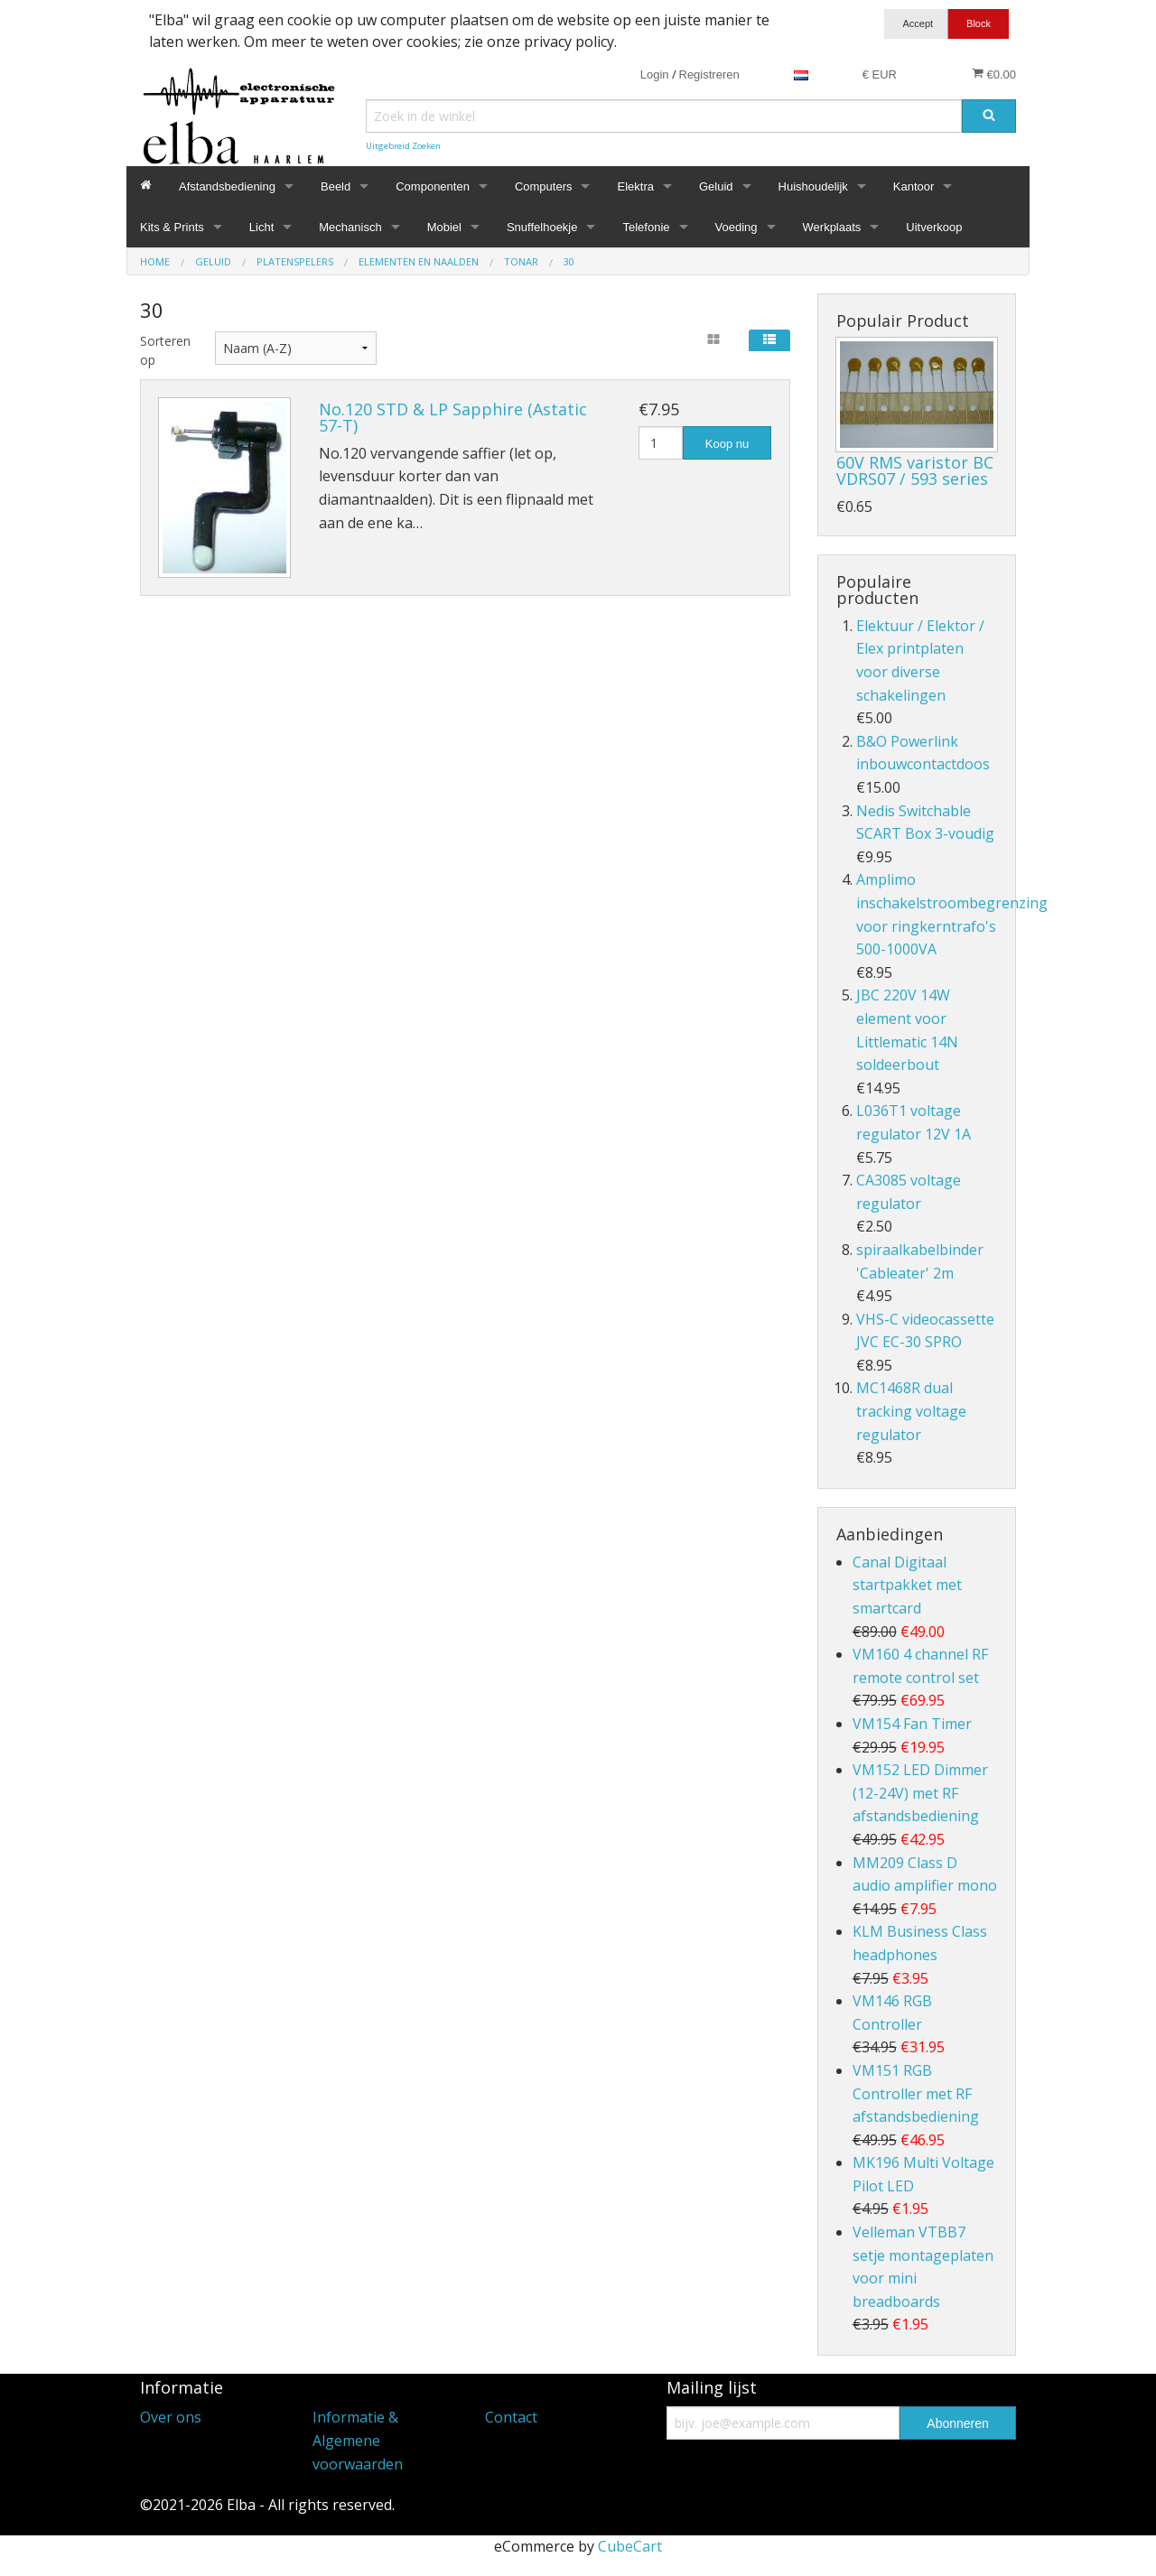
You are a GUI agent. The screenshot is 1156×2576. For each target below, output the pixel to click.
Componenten (433, 186)
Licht (261, 227)
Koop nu (727, 444)
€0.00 (994, 74)
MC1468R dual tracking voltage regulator (911, 1411)
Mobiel (444, 227)
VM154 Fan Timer (912, 1724)
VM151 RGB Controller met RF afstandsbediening (916, 2093)
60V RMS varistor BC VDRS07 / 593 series (914, 470)
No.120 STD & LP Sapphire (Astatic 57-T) (453, 417)
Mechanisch (350, 227)
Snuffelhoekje (542, 227)
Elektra (635, 186)
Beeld (335, 186)
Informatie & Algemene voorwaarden (357, 2440)
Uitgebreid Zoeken (403, 146)
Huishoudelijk (813, 186)
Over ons (170, 2417)
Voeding (736, 227)
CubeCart (630, 2546)
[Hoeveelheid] (661, 443)
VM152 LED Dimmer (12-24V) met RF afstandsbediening (920, 1793)
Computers (544, 186)
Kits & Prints (172, 227)
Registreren (709, 74)
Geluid (716, 186)
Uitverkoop (934, 227)
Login (654, 74)
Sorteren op (164, 350)
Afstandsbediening (227, 186)
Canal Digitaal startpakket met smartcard (907, 1585)
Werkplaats (832, 227)
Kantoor (914, 186)
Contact (511, 2417)
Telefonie (645, 227)
